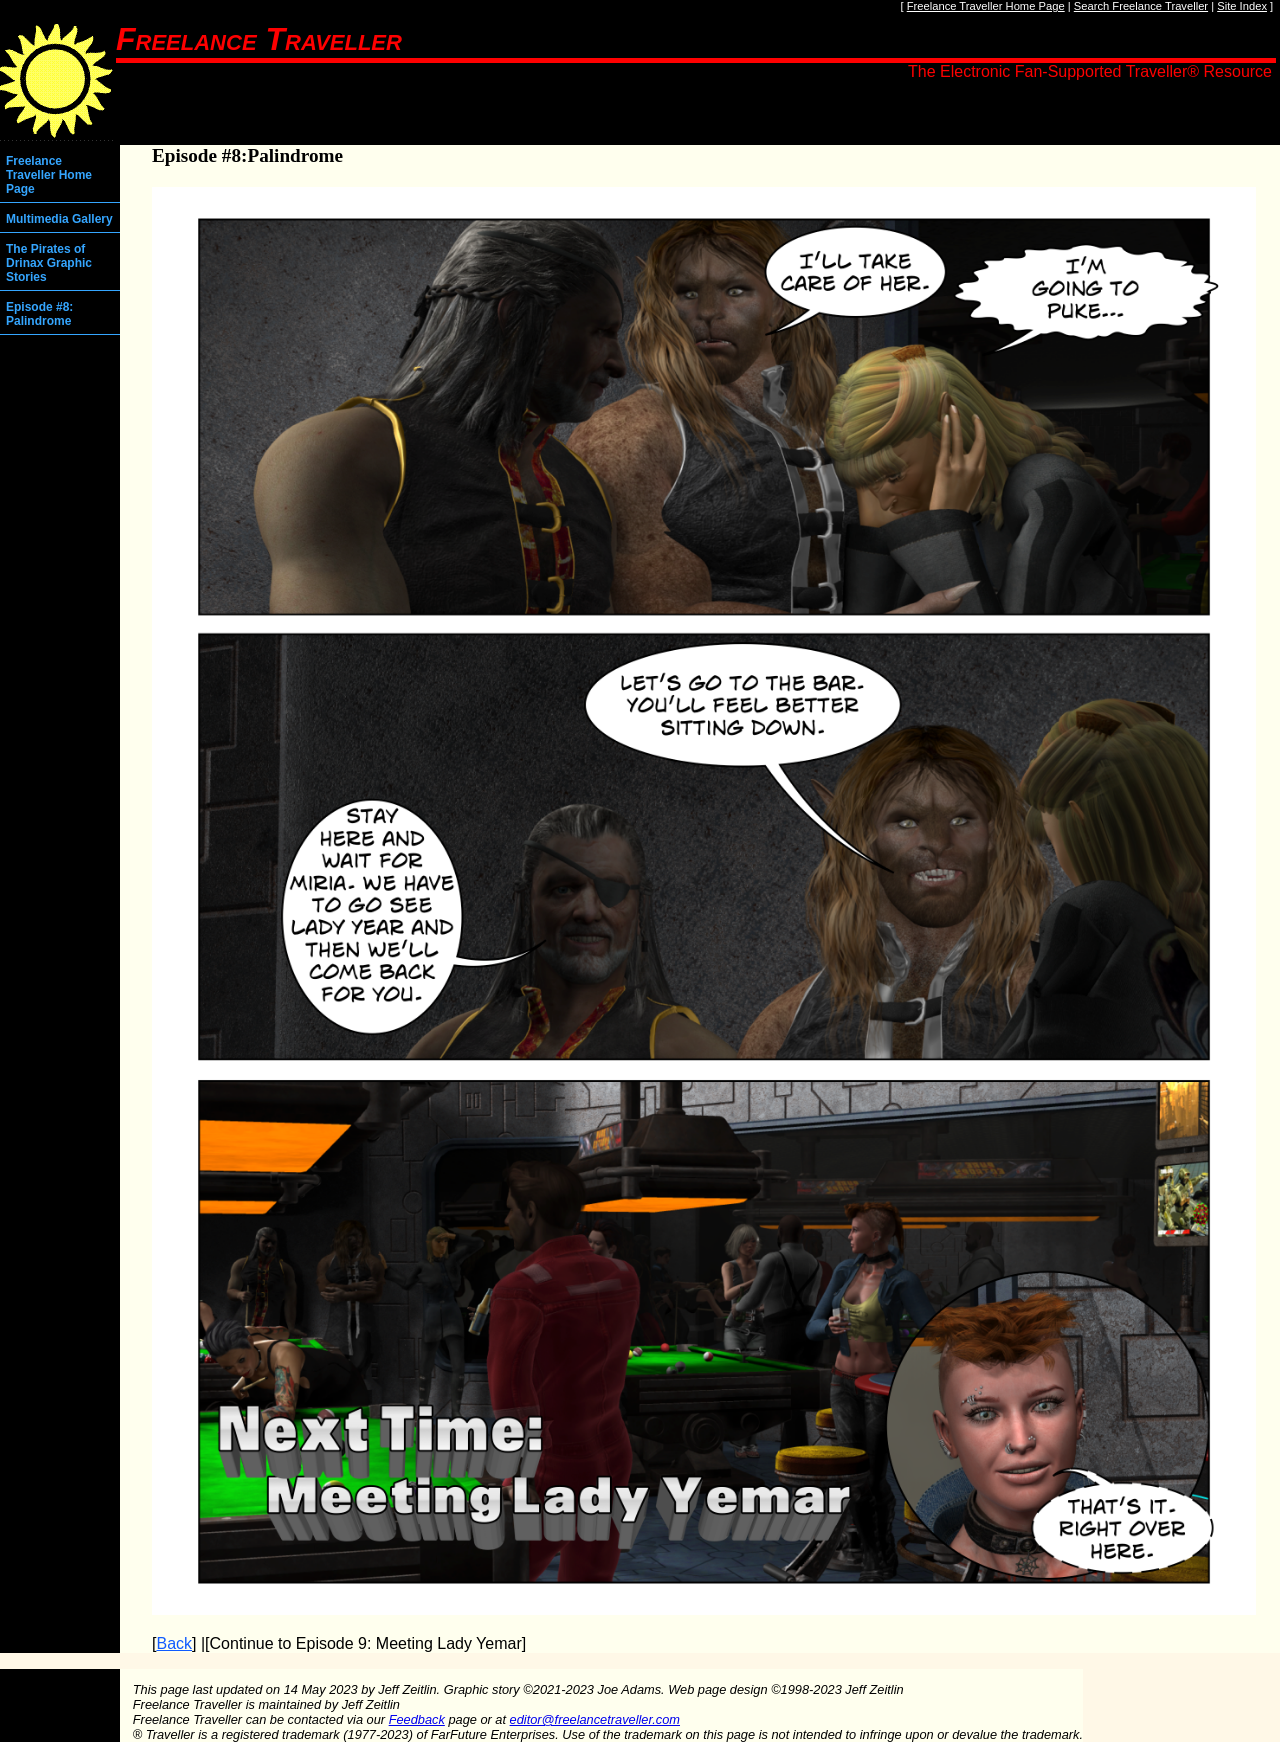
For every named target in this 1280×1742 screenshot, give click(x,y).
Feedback (417, 1719)
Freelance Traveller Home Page (986, 6)
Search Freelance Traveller (1141, 6)
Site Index (1242, 6)
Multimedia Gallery (59, 219)
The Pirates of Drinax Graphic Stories (49, 263)
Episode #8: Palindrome (39, 314)
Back (174, 1643)
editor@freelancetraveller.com (595, 1719)
